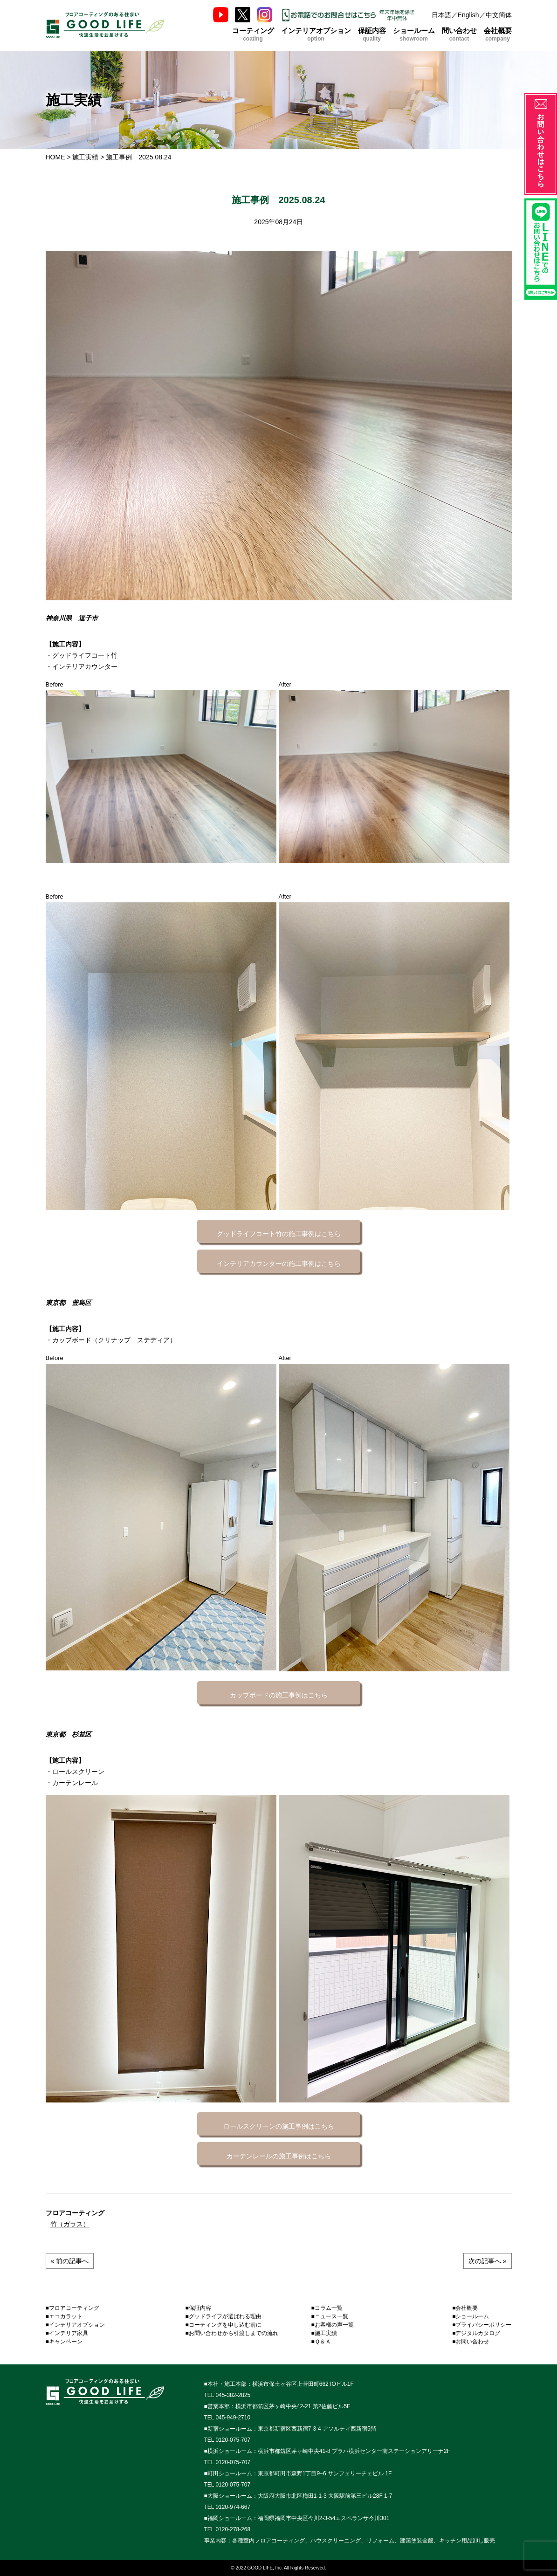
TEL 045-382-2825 (227, 2395)
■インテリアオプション (75, 2325)
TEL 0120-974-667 (227, 2507)
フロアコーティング (75, 2213)
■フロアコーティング (72, 2308)
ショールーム (414, 34)
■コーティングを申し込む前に (223, 2325)
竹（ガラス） (69, 2224)
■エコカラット (64, 2316)
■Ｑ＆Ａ (321, 2341)
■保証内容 (198, 2308)
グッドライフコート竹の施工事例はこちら (279, 1233)
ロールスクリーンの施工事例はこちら (278, 2126)
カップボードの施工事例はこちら (279, 1695)
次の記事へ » (487, 2261)
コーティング (253, 34)
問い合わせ (459, 34)
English (468, 15)
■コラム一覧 (327, 2308)
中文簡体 (499, 15)
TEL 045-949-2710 (227, 2417)
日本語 (441, 15)
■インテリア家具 (67, 2333)
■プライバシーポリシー (481, 2325)
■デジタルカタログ (476, 2333)
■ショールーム (470, 2316)
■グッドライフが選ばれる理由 (223, 2316)
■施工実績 (324, 2333)
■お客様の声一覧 (332, 2325)
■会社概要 (465, 2308)
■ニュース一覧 (329, 2316)
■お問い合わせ (470, 2341)
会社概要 (498, 34)
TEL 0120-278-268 (227, 2529)
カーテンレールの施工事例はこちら (279, 2156)
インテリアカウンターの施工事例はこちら (279, 1263)
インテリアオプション (316, 34)
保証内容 (372, 34)
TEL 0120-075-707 (227, 2440)
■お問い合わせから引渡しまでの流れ (232, 2333)
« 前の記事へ (70, 2261)
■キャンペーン (64, 2341)
